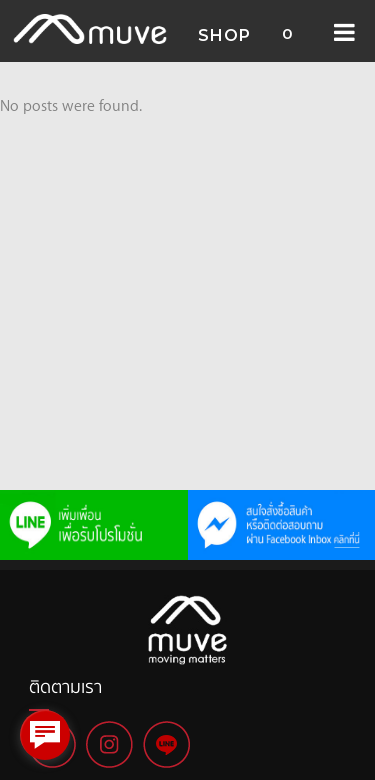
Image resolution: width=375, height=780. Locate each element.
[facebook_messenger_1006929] (45, 735)
